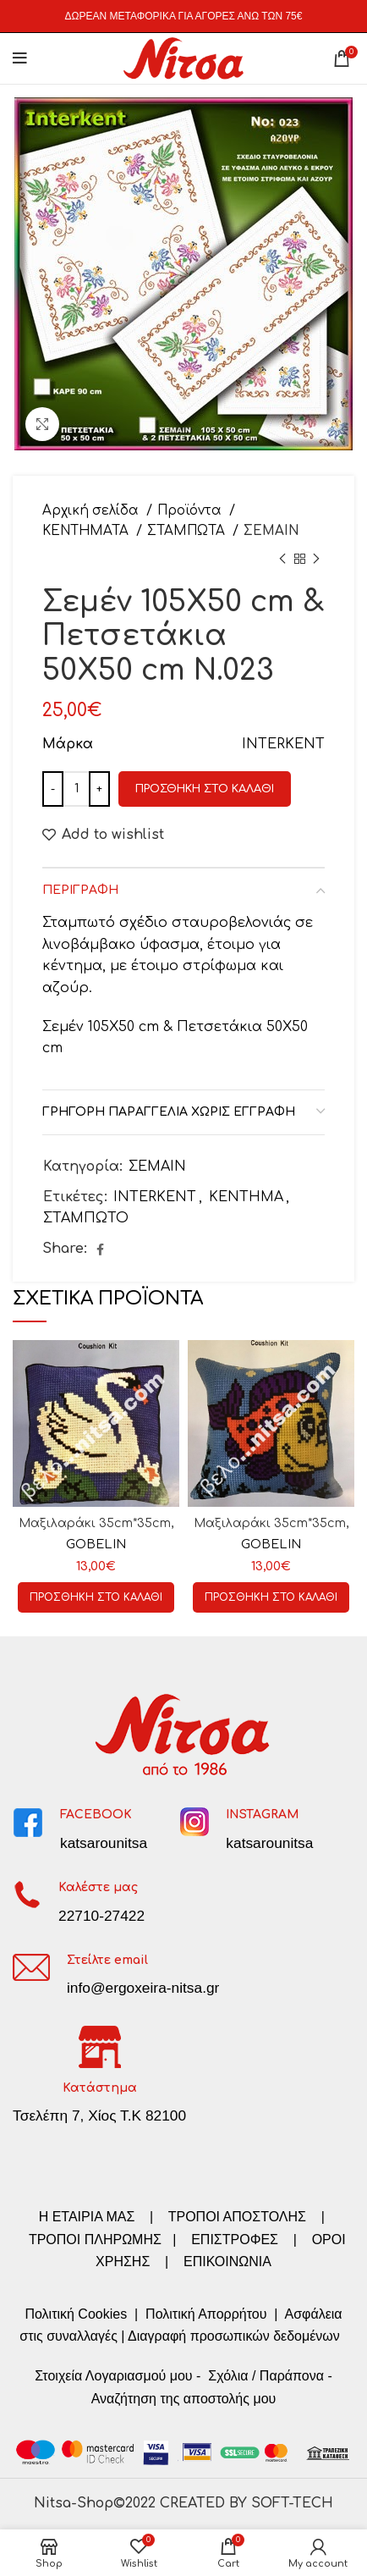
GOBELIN (96, 1544)
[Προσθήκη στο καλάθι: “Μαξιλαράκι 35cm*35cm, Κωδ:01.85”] (96, 1597)
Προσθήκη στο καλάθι (204, 789)
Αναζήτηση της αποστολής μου (184, 2398)
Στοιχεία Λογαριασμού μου (113, 2376)
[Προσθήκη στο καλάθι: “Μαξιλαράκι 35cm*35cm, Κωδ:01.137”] (271, 1597)
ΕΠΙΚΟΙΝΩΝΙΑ (227, 2261)
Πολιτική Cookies (76, 2314)
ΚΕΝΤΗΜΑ (246, 1197)
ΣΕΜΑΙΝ (271, 531)
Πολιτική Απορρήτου (204, 2314)
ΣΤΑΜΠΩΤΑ (187, 531)
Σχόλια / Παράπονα (266, 2376)
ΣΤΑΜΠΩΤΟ (86, 1218)
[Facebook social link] (100, 1249)
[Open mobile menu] (20, 58)
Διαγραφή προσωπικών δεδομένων (234, 2336)
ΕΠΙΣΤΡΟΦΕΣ (234, 2239)
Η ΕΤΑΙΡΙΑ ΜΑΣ (89, 2216)
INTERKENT (154, 1197)
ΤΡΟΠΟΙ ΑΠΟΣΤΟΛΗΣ (237, 2216)
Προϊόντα (191, 511)
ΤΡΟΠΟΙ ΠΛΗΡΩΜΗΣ (95, 2239)
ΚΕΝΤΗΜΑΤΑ (87, 531)
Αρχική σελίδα (92, 511)
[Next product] (316, 559)
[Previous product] (282, 559)
